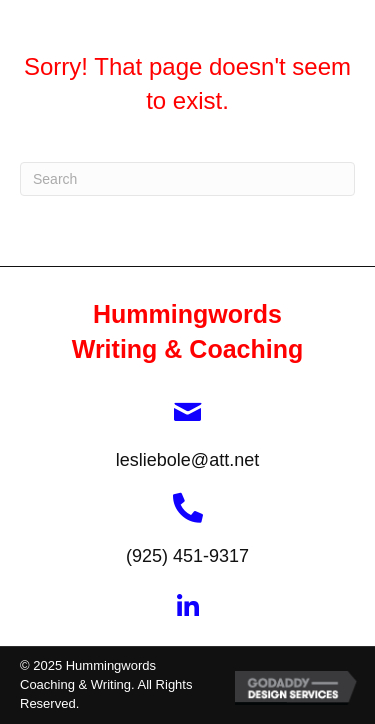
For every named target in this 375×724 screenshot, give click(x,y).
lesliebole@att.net (187, 460)
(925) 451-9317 (187, 556)
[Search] (187, 179)
